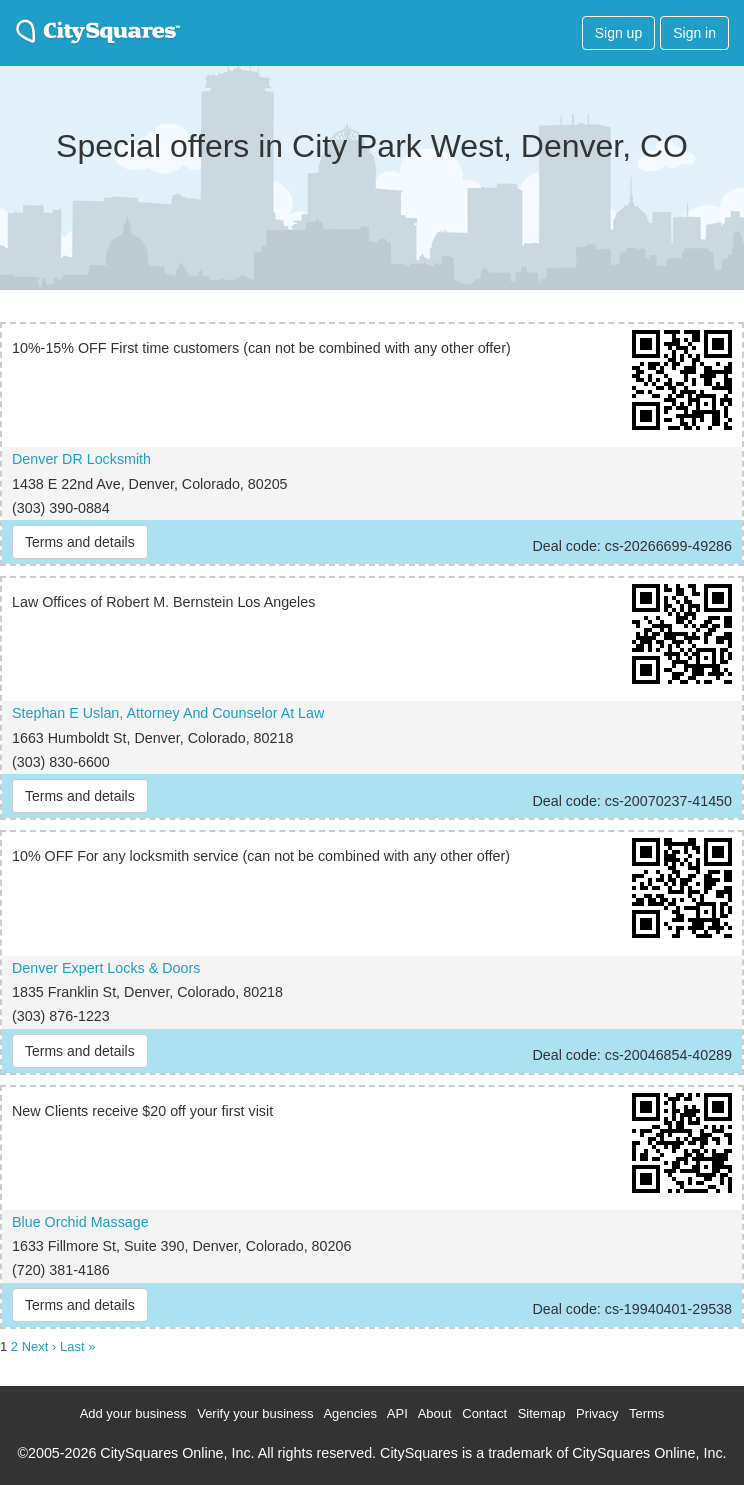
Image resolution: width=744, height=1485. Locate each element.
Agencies (349, 1413)
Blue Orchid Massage (80, 1222)
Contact (484, 1413)
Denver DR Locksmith (81, 459)
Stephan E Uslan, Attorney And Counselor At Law (168, 713)
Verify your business (255, 1413)
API (397, 1413)
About (435, 1413)
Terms (646, 1413)
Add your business (133, 1413)
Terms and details (80, 542)
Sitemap (542, 1413)
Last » (77, 1346)
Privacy (597, 1413)
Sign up (618, 33)
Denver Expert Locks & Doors (106, 968)
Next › (39, 1346)
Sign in (694, 33)
